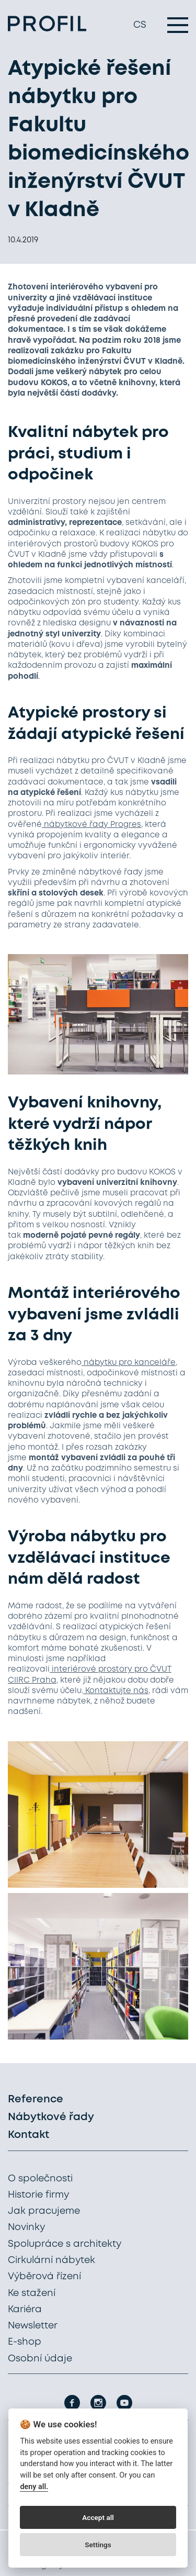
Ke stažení (31, 2293)
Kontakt (28, 2135)
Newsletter (32, 2326)
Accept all (98, 2517)
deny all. (34, 2486)
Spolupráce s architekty (64, 2244)
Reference (35, 2099)
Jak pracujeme (44, 2211)
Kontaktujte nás (115, 1691)
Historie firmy (38, 2195)
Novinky (26, 2227)
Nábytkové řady (51, 2117)
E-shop (24, 2342)
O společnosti (40, 2179)
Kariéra (25, 2309)
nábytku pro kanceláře (129, 1363)
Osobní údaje (40, 2359)
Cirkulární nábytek (51, 2260)
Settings (98, 2544)
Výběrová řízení (44, 2276)
